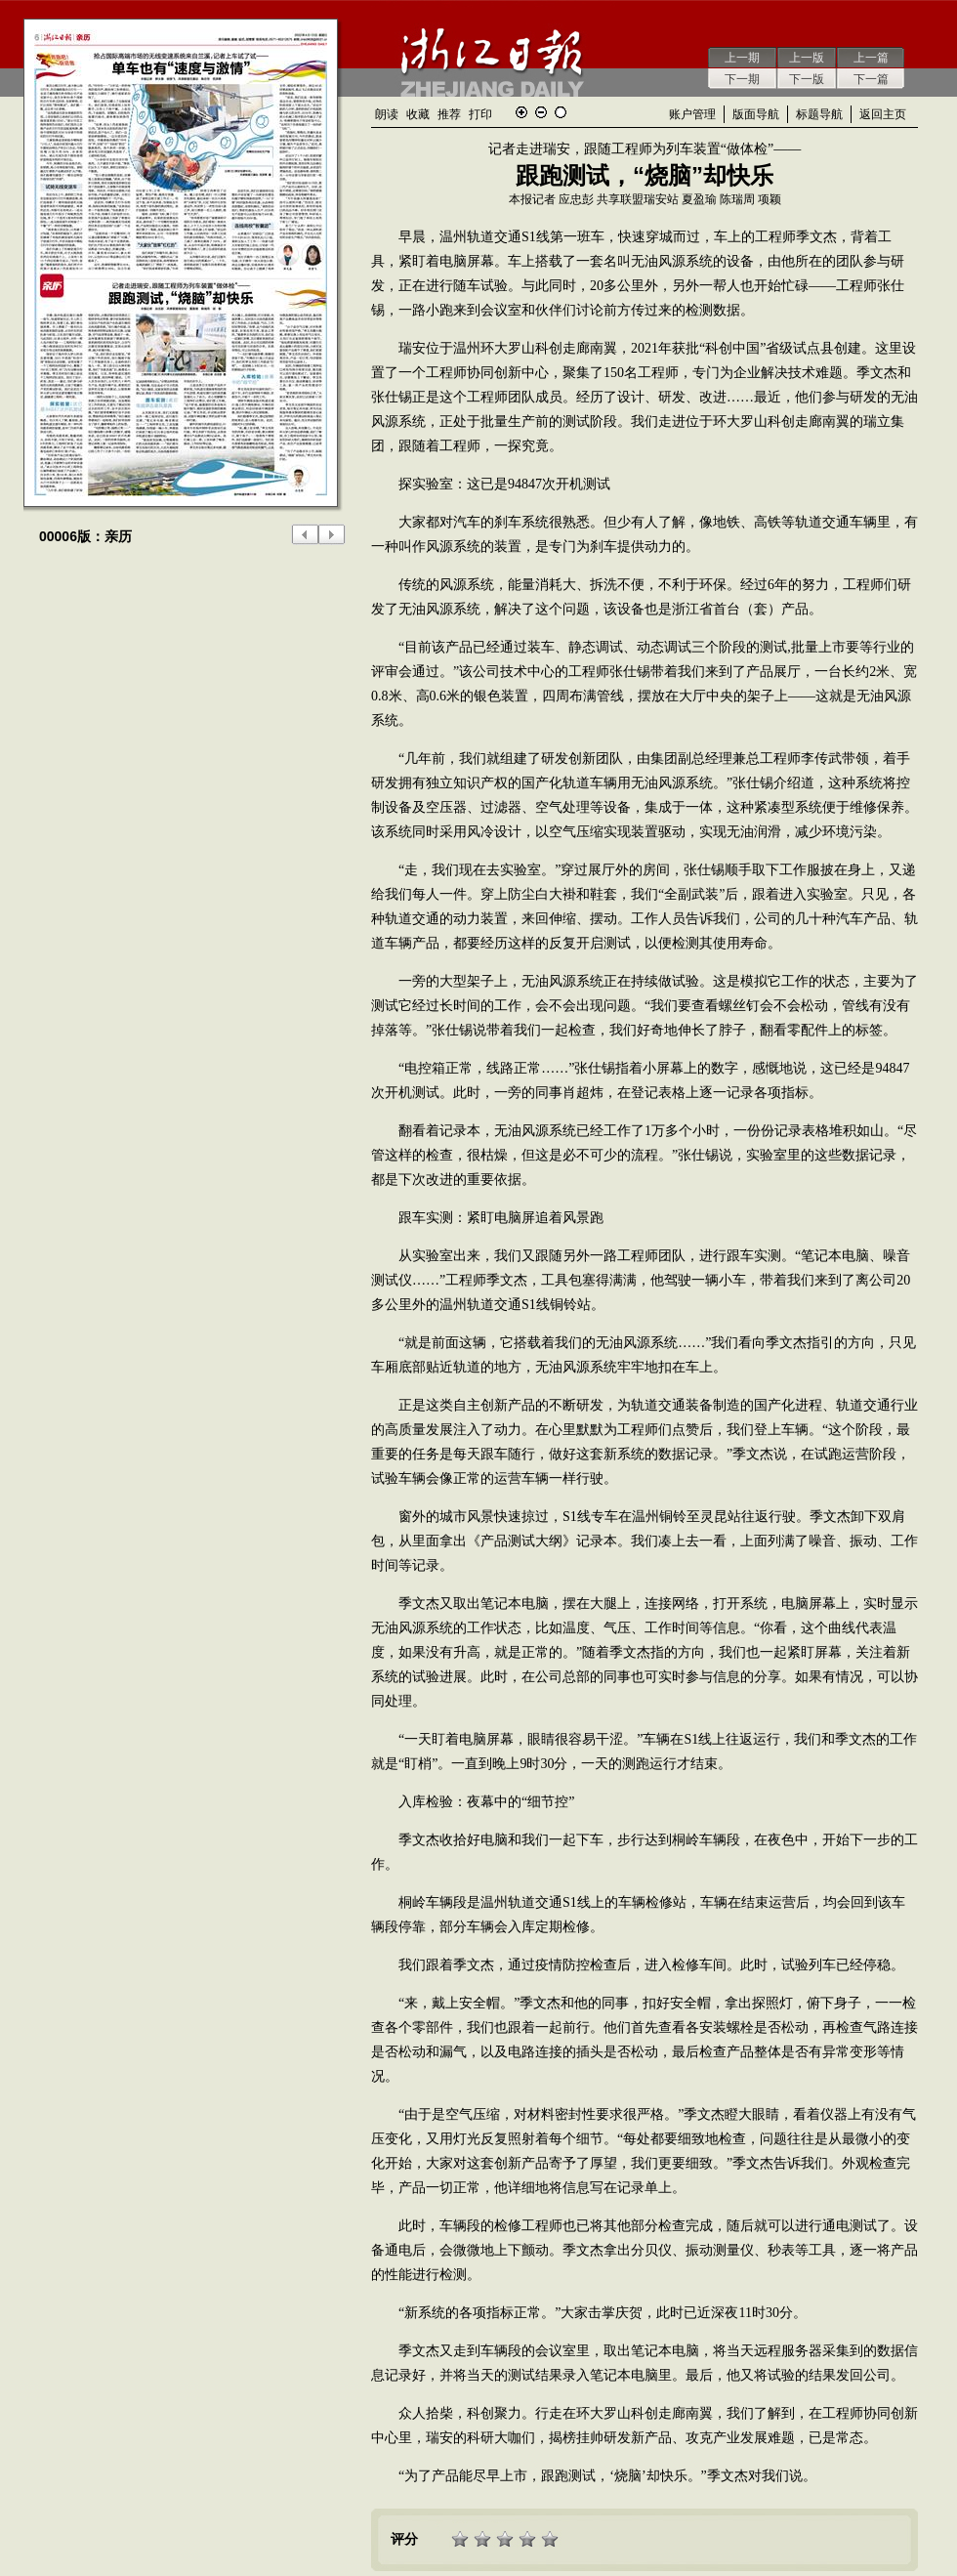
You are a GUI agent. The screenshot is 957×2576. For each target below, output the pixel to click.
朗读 (386, 114)
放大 (521, 112)
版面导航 (755, 114)
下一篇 (871, 79)
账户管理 (692, 114)
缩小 (541, 112)
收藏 (418, 114)
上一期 (742, 57)
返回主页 (882, 114)
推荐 (449, 114)
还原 (560, 112)
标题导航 (819, 114)
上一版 (806, 57)
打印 (480, 114)
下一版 (806, 79)
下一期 (742, 79)
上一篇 (871, 57)
